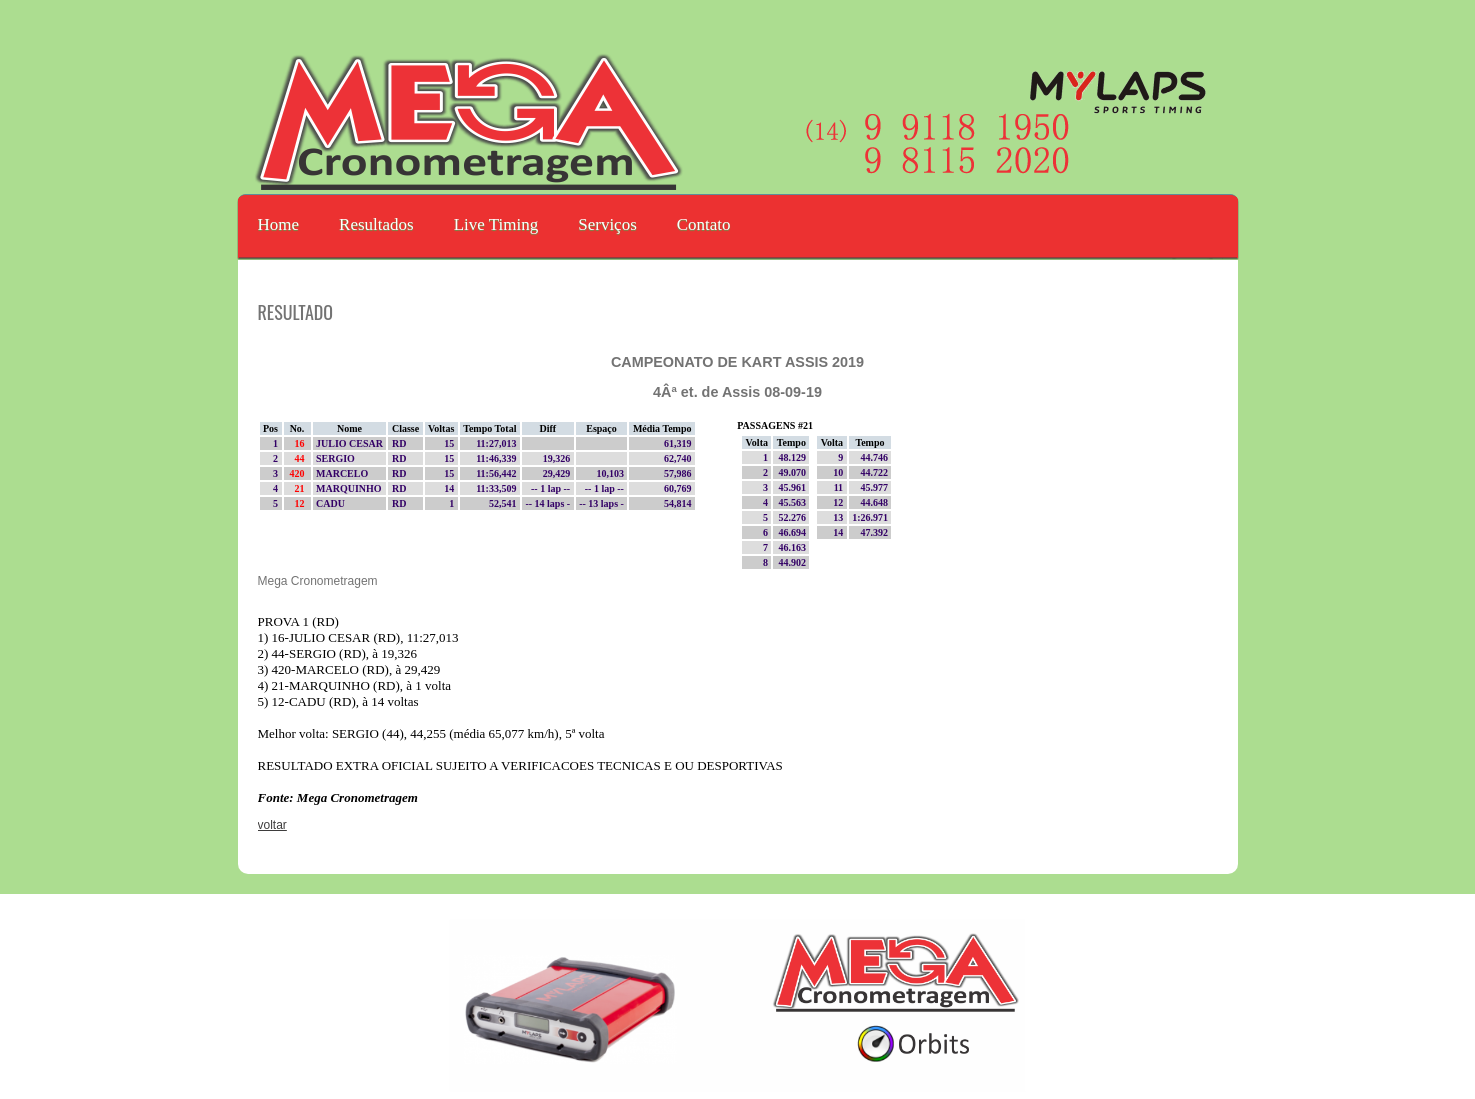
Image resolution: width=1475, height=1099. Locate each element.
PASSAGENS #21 (775, 425)
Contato (704, 224)
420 (299, 473)
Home (279, 224)
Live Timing (496, 224)
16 (301, 443)
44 (301, 458)
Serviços (607, 224)
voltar (272, 825)
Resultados (376, 224)
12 (301, 503)
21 (301, 488)
